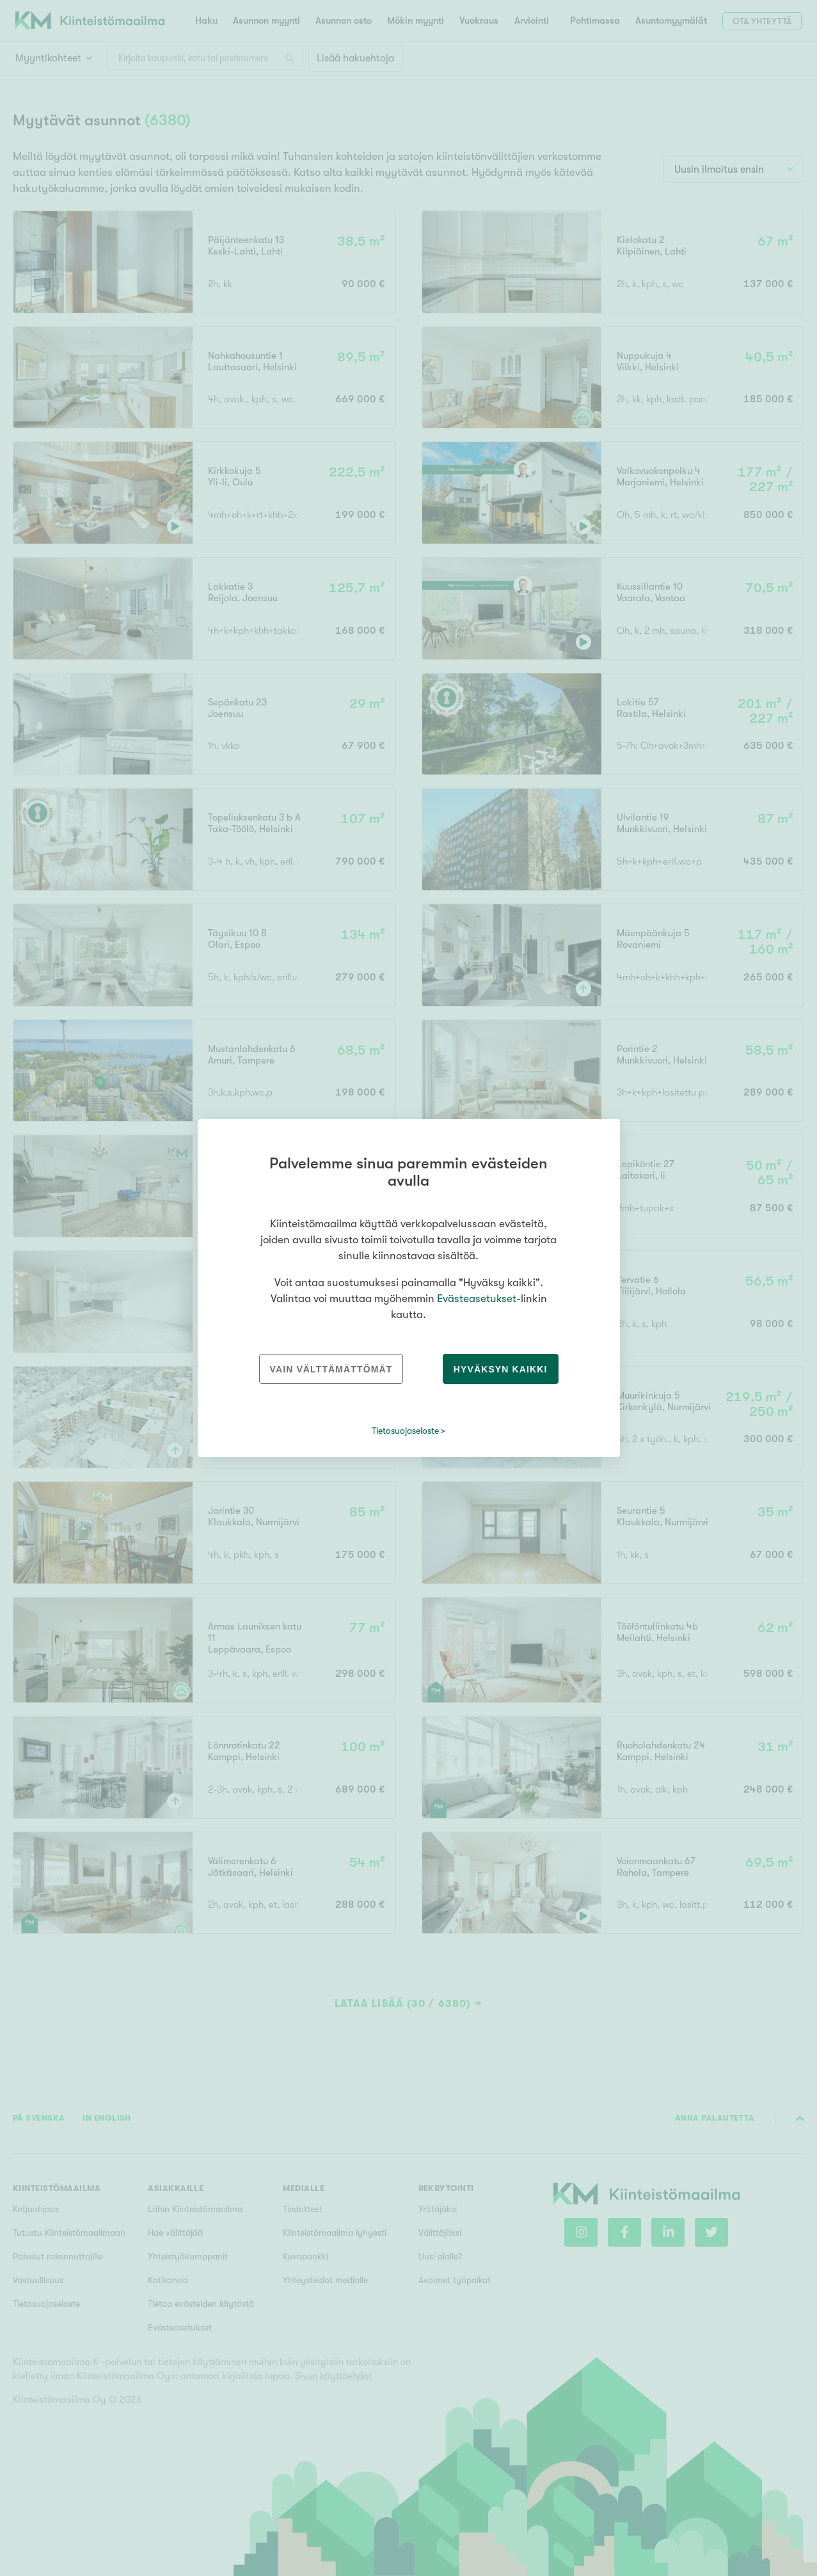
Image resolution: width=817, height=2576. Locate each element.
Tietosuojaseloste (405, 1430)
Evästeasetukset (476, 1298)
